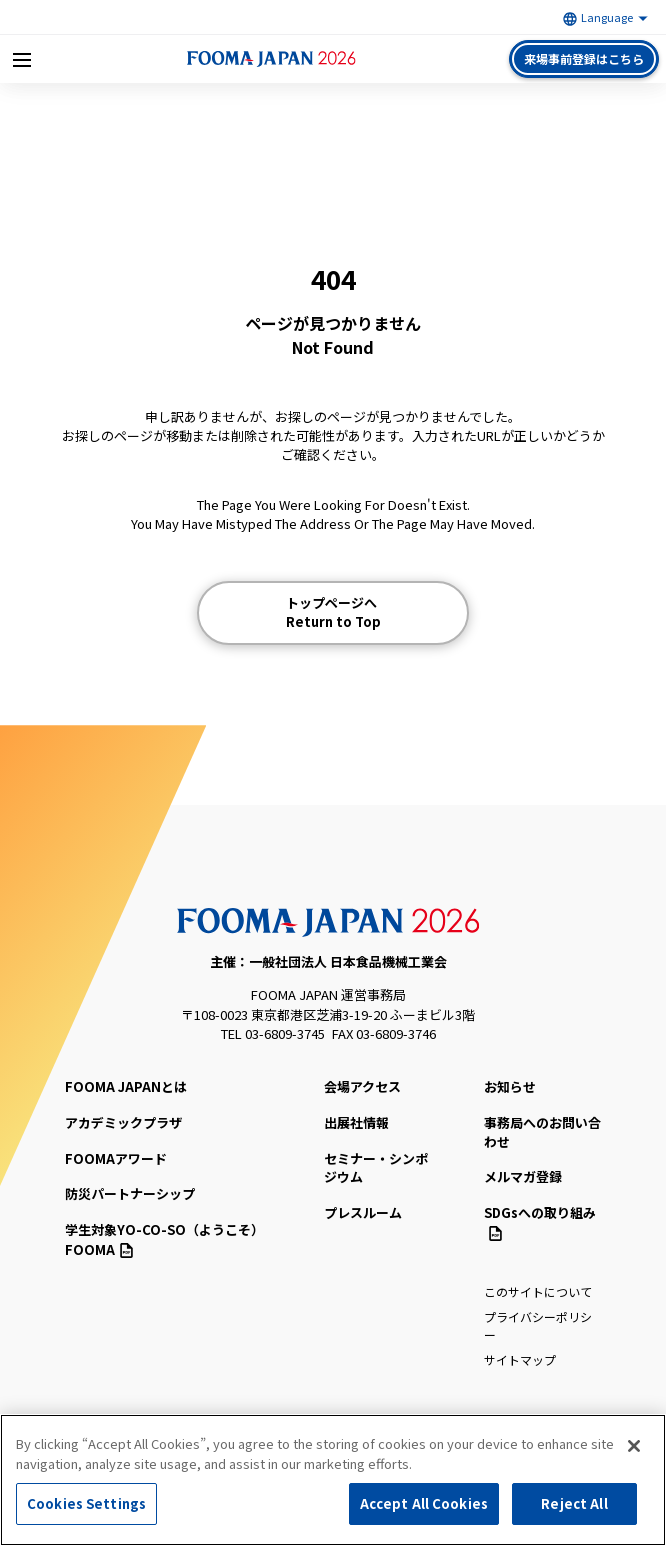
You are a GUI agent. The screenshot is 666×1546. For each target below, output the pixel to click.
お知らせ (510, 1086)
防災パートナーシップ (130, 1193)
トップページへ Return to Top (333, 612)
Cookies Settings (86, 1503)
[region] (333, 1480)
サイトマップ (520, 1359)
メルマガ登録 (523, 1176)
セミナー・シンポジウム (376, 1168)
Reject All (574, 1503)
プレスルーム (363, 1212)
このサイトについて (538, 1291)
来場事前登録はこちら (584, 58)
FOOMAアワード (116, 1158)
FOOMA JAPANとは (126, 1086)
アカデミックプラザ (123, 1122)
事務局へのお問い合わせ (542, 1132)
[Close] (634, 1446)
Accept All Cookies (424, 1503)
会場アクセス (362, 1086)
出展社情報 (356, 1122)
